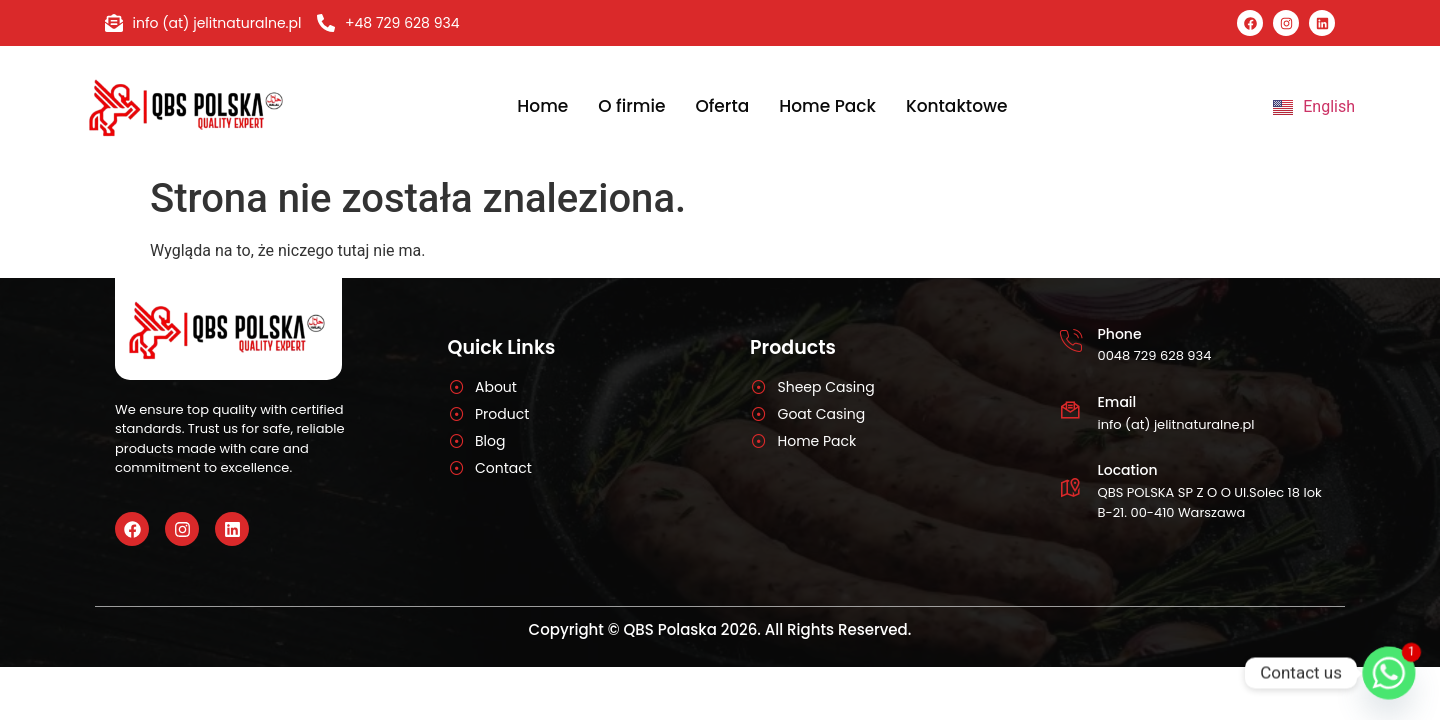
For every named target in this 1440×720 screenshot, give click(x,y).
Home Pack (827, 106)
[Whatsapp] (1389, 673)
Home (542, 106)
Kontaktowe (957, 106)
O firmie (631, 106)
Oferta (722, 106)
